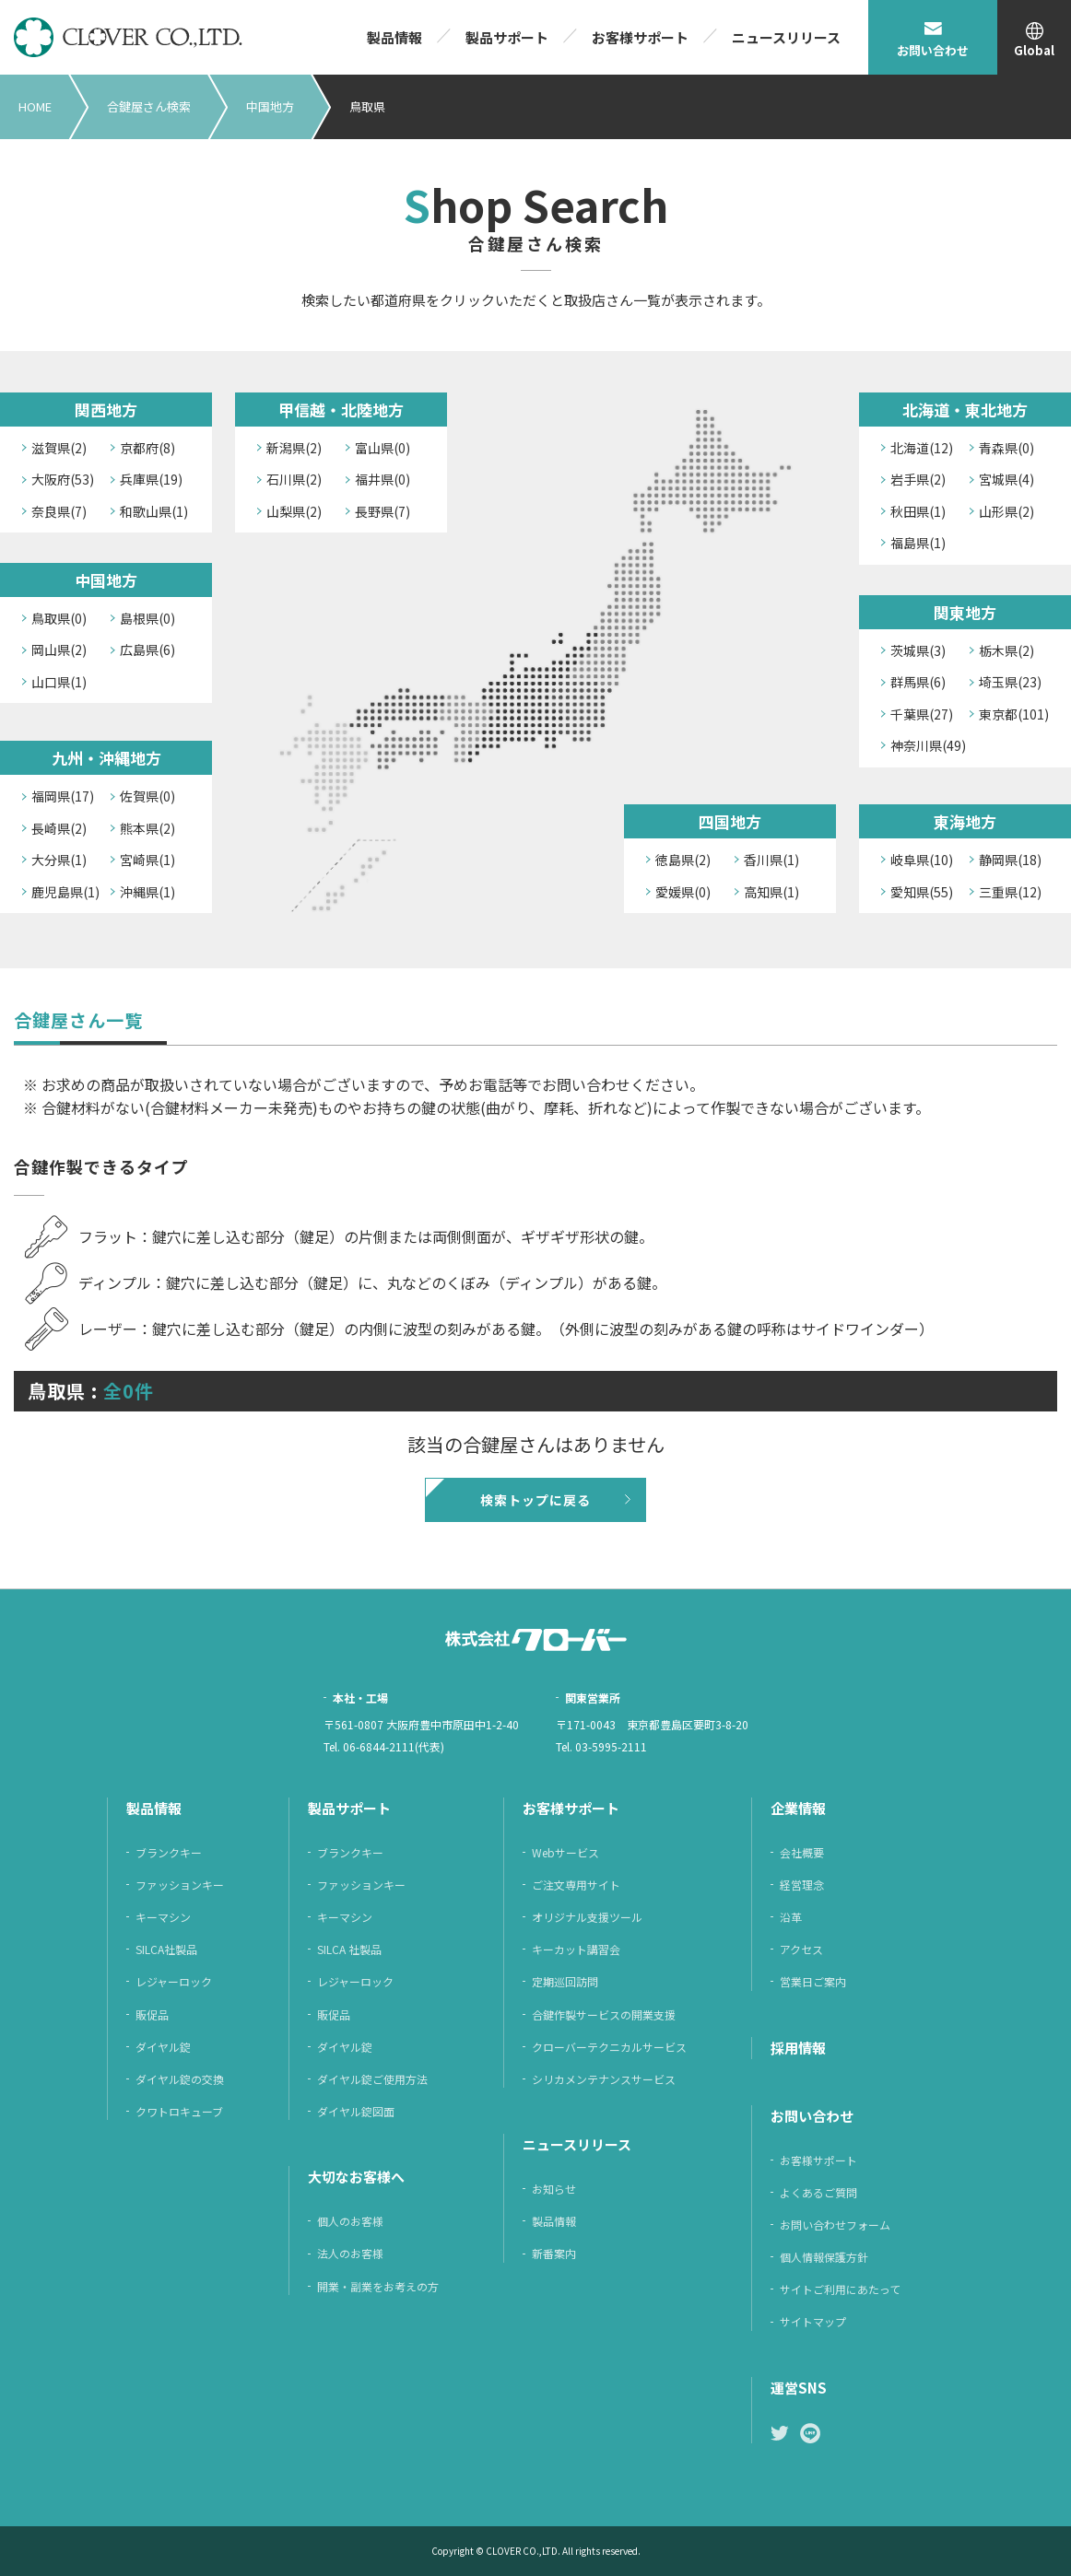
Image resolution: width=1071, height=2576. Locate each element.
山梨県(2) (294, 511)
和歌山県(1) (154, 511)
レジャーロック (173, 1981)
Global (1034, 50)
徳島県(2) (683, 859)
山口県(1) (59, 682)
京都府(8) (147, 448)
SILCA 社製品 (349, 1949)
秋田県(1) (918, 511)
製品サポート (506, 37)
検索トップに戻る (535, 1500)
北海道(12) (921, 448)
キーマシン (163, 1917)
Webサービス (565, 1852)
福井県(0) (382, 479)
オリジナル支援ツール (587, 1917)
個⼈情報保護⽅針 (824, 2257)
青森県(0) (1006, 448)
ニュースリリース (786, 37)
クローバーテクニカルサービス (609, 2047)
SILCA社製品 (166, 1949)
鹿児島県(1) (65, 892)
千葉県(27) (921, 714)
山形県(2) (1006, 511)
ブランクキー (168, 1852)
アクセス (801, 1949)
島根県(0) (147, 618)
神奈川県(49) (928, 745)
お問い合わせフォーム (835, 2224)
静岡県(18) (1010, 859)
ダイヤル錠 (163, 2047)
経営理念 (802, 1884)
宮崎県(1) (147, 859)
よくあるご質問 (818, 2192)
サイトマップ (813, 2321)
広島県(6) (147, 649)
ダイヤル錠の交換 (179, 2079)
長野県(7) (382, 511)
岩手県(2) (918, 479)
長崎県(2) (59, 828)
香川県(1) (771, 859)
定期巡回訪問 (565, 1981)
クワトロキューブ (179, 2111)
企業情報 (798, 1808)
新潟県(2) (294, 448)
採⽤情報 (798, 2047)
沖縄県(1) (147, 892)
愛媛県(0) (683, 892)
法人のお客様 (350, 2253)
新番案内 (554, 2253)
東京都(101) (1014, 714)
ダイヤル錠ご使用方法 (372, 2079)
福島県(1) (918, 542)
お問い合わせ (933, 50)
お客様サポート (640, 37)
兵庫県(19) (151, 479)
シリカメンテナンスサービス (604, 2079)
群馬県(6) (918, 682)
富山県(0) (382, 448)
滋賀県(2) (59, 448)
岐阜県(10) (921, 859)
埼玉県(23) (1010, 682)
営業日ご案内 (813, 1981)
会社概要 (802, 1852)
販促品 (152, 2014)
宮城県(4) (1006, 479)
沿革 (791, 1917)
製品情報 (394, 37)
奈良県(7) (59, 511)
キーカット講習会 (576, 1949)
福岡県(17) (62, 796)
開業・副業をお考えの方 (378, 2286)
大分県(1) (59, 859)
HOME (35, 106)
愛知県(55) (921, 892)
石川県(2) (294, 479)
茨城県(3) (918, 650)
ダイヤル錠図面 (355, 2111)
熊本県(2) (147, 828)
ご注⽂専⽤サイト (576, 1884)
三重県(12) (1010, 892)
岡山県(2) (59, 649)
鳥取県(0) (59, 618)
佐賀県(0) (147, 796)
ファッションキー (179, 1884)
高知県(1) (771, 892)
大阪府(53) (62, 479)
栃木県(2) (1006, 650)
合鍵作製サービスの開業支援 (604, 2014)
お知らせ (554, 2188)
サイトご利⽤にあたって (840, 2289)
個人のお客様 (350, 2221)
